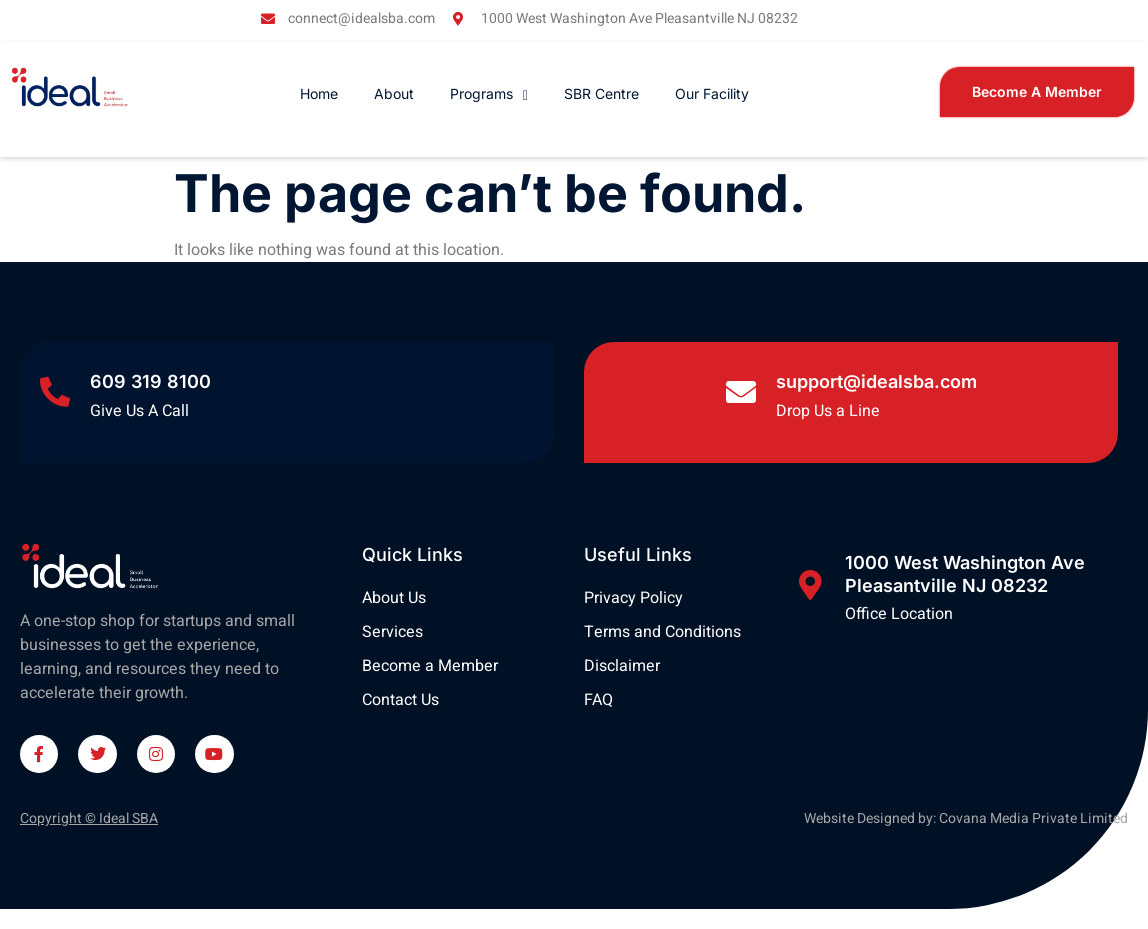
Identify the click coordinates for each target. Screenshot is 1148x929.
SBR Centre (601, 93)
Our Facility (712, 93)
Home (319, 93)
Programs (489, 94)
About (394, 93)
